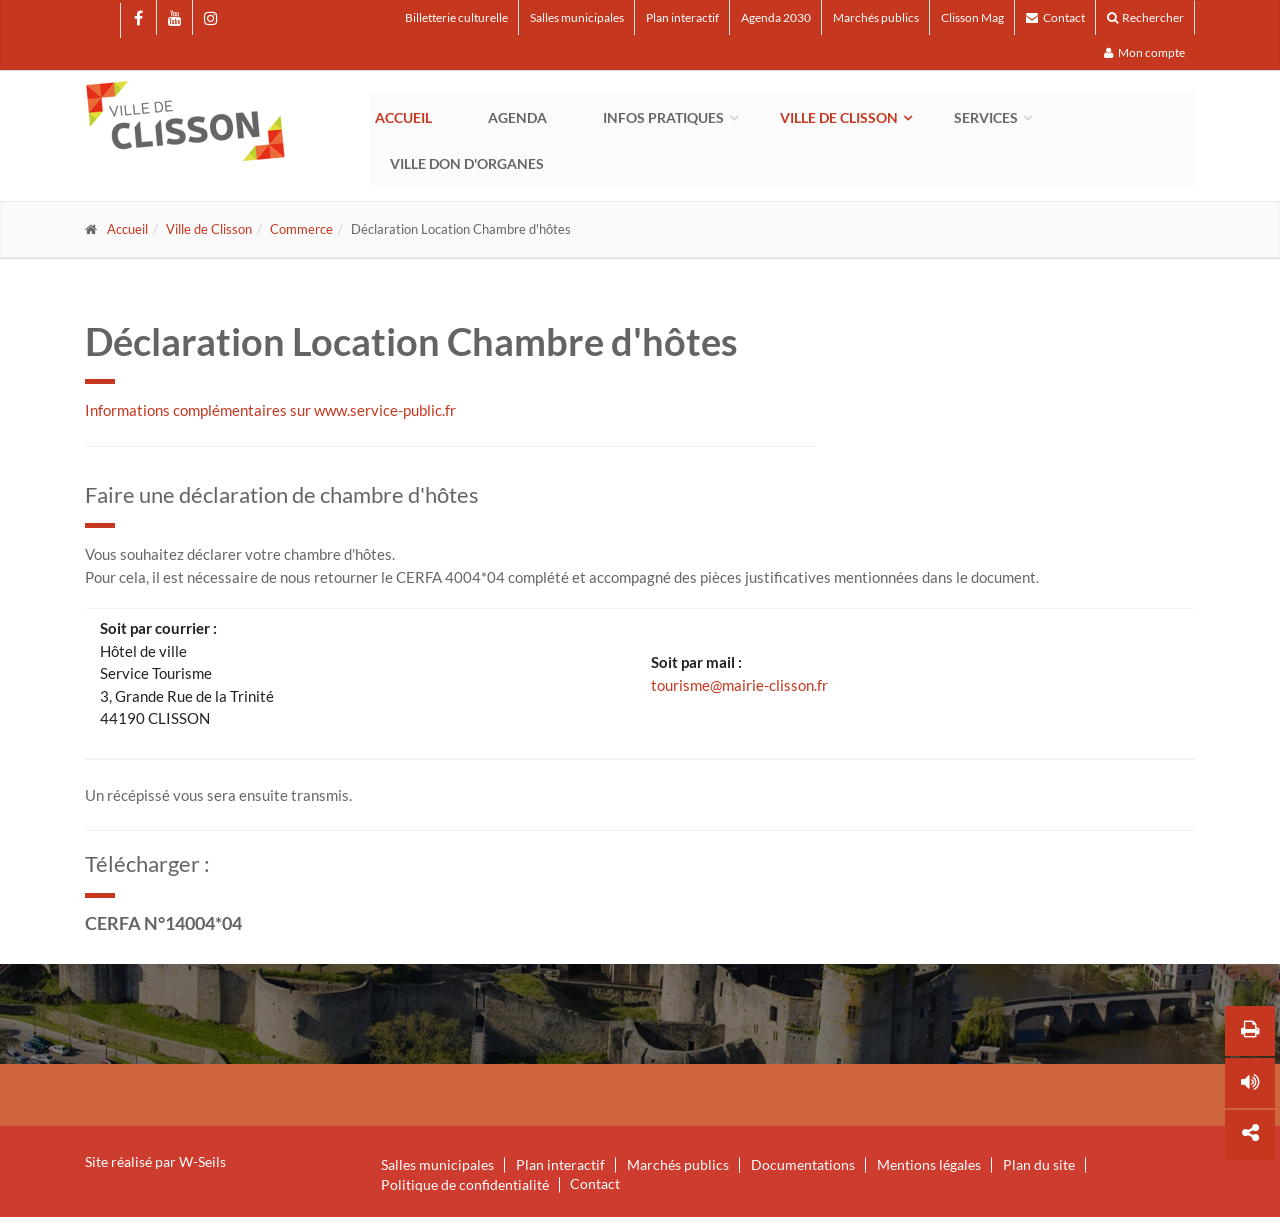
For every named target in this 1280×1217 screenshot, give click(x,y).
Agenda (517, 117)
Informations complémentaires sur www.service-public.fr (270, 410)
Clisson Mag (972, 17)
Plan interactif (682, 17)
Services (986, 117)
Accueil (403, 117)
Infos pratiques (663, 117)
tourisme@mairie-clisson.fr (739, 685)
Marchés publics (876, 17)
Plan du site (1039, 1165)
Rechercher (1145, 17)
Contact (1055, 17)
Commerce (301, 229)
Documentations (803, 1165)
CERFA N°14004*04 (163, 923)
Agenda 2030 (776, 17)
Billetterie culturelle (456, 17)
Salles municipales (577, 17)
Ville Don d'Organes (467, 163)
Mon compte (1144, 52)
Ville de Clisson (839, 117)
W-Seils (202, 1161)
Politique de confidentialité (465, 1185)
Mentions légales (929, 1165)
